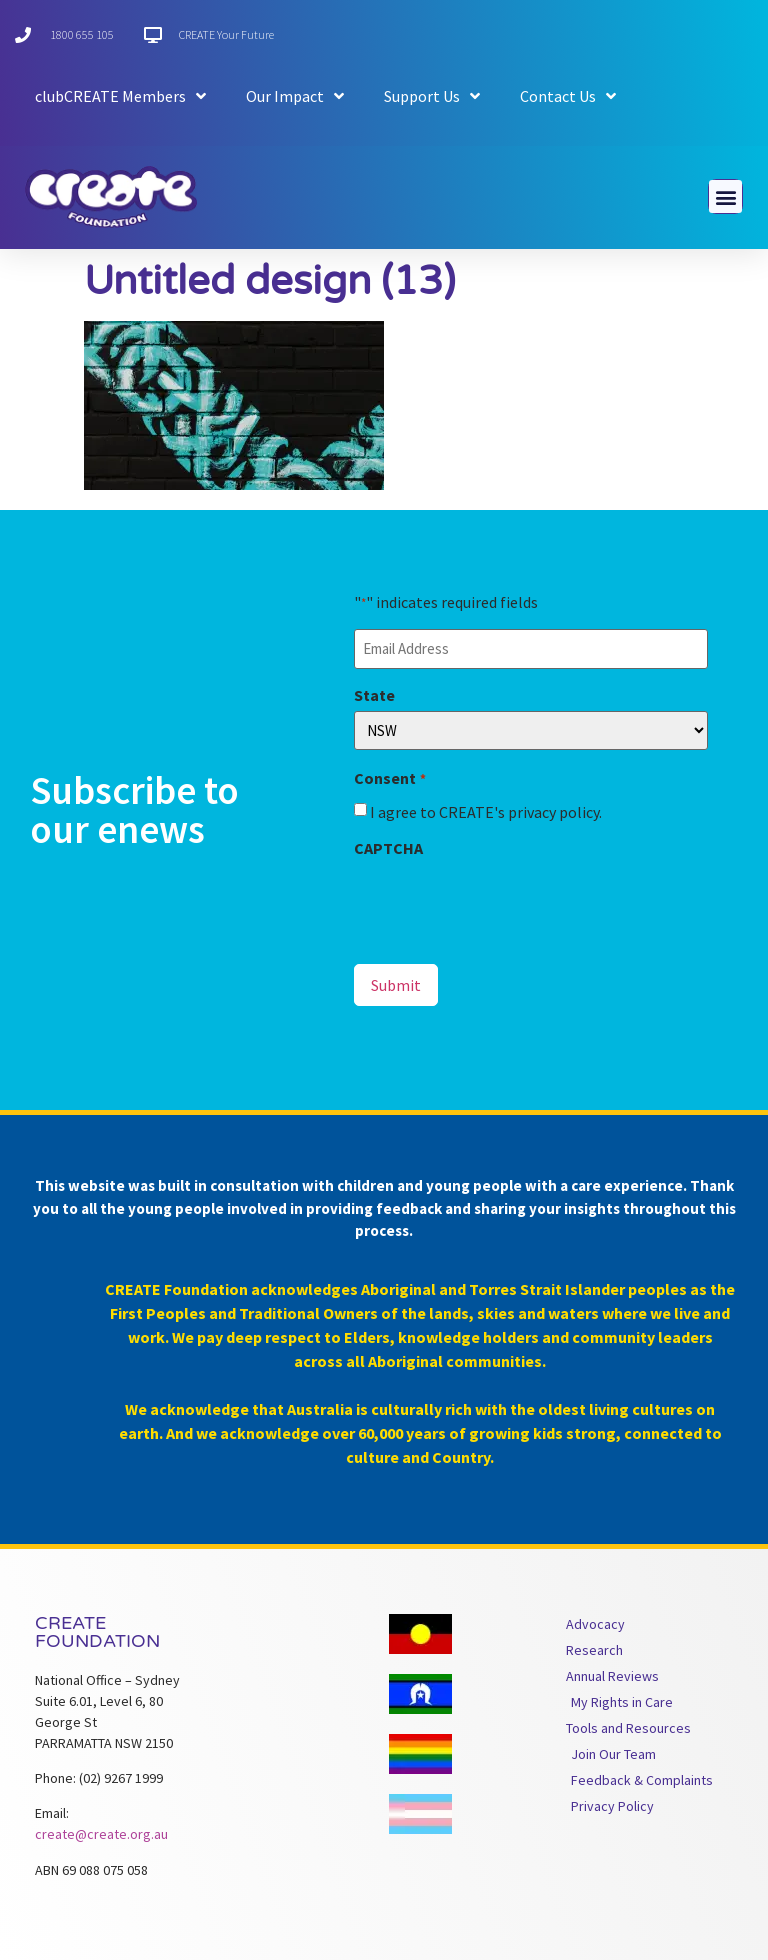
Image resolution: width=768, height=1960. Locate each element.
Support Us (432, 96)
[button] (725, 196)
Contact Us (568, 96)
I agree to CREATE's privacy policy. (486, 812)
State (374, 695)
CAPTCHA (388, 848)
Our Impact (295, 96)
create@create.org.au (101, 1834)
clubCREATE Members (120, 96)
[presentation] (506, 903)
